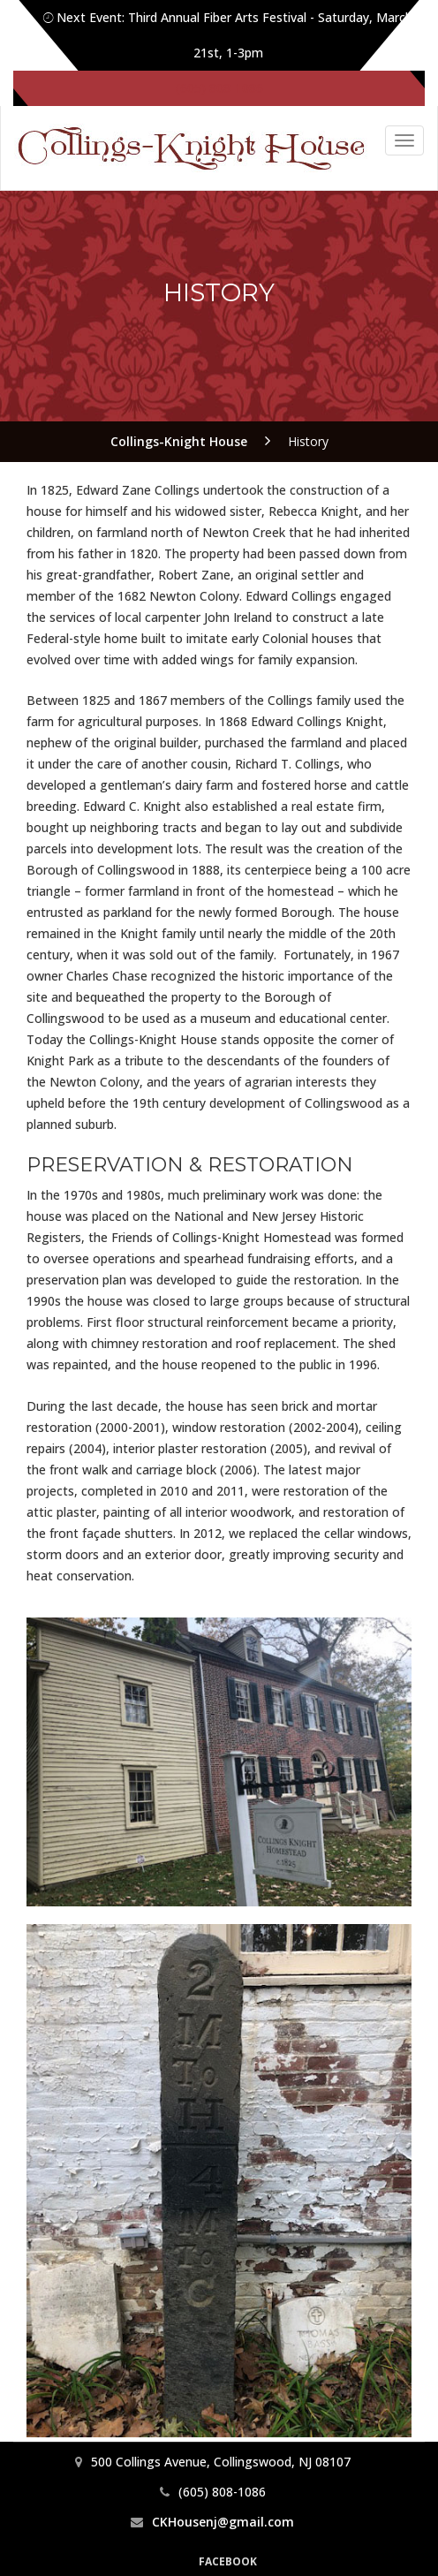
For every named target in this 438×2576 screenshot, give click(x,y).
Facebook (228, 2561)
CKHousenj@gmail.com (223, 2521)
